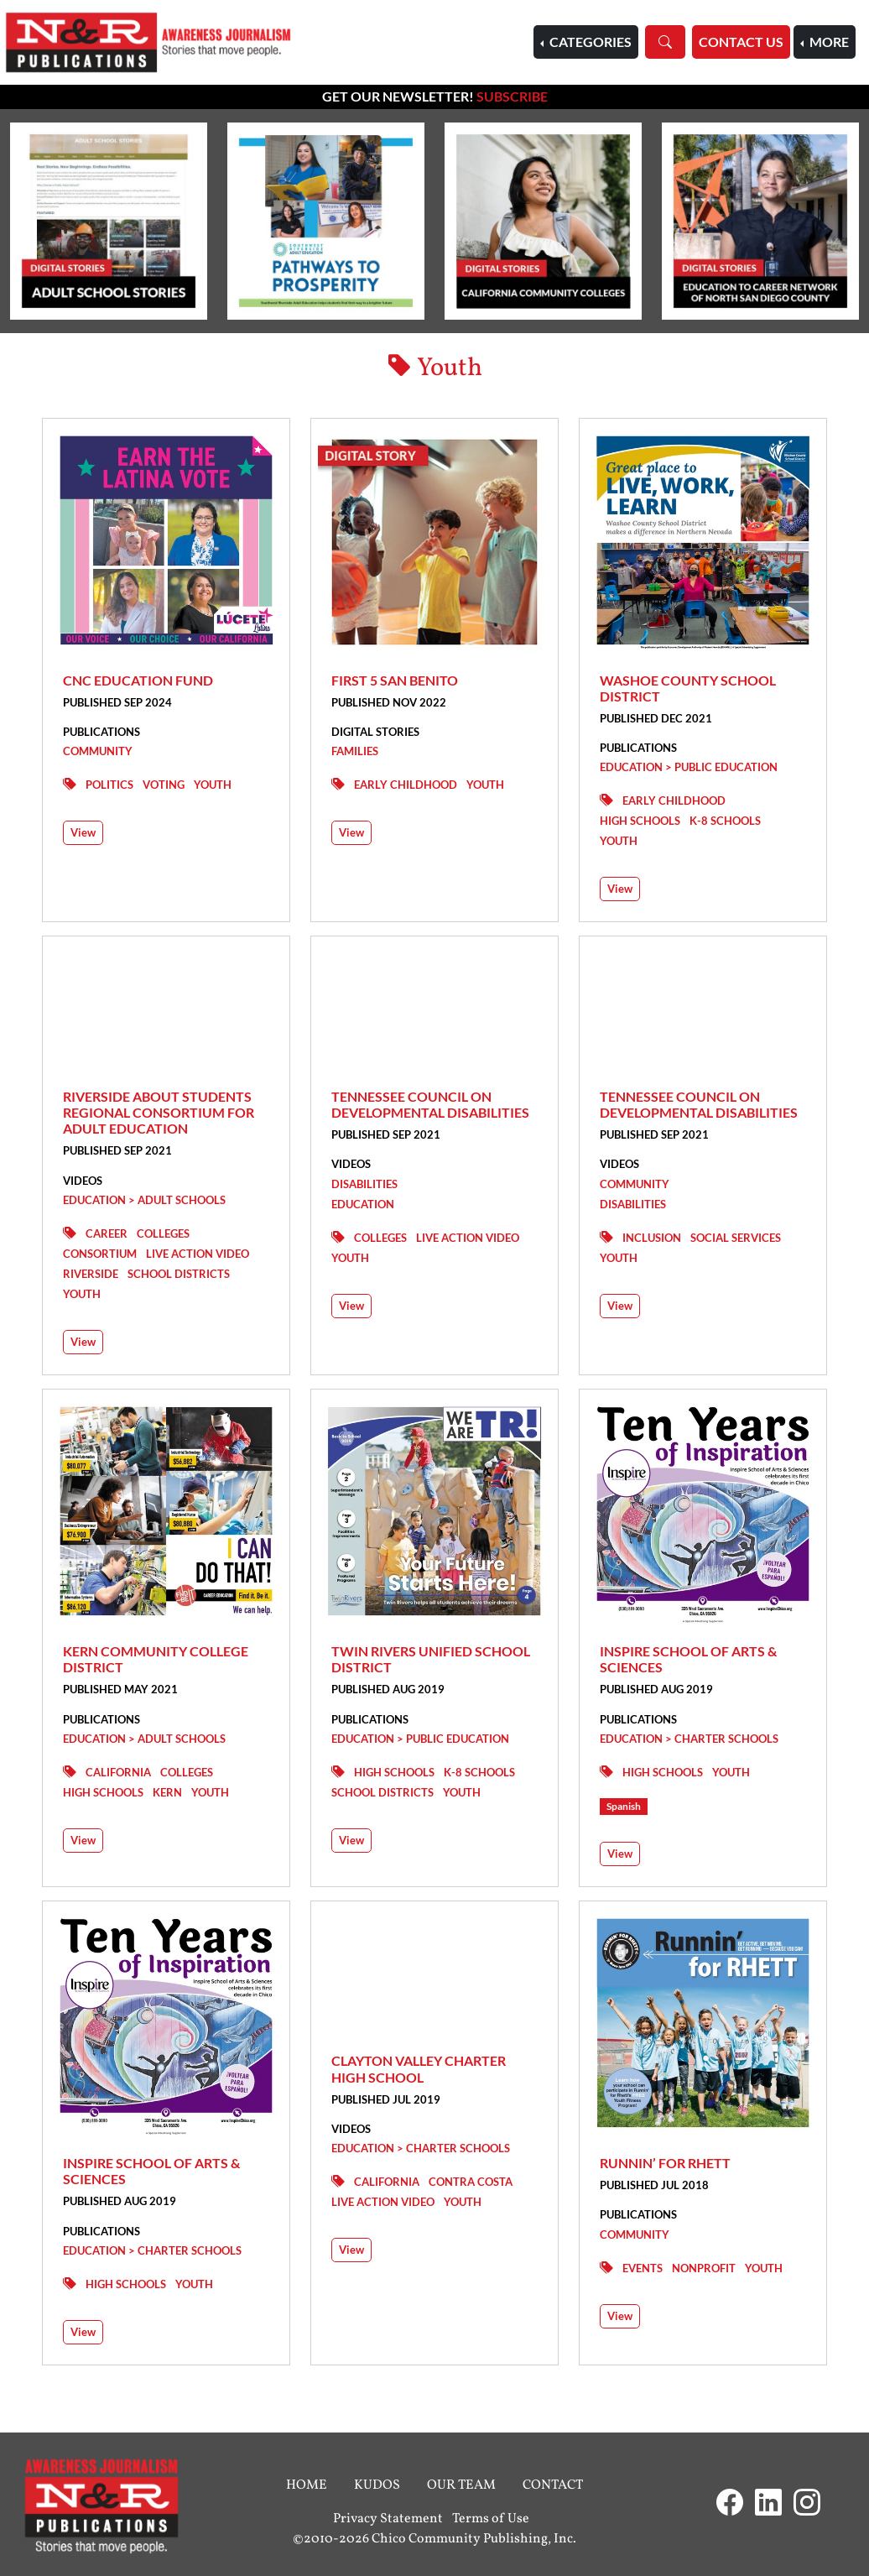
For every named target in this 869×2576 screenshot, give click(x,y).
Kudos (377, 2485)
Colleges (163, 1233)
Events (642, 2268)
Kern (167, 1792)
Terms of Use (490, 2519)
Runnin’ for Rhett (665, 2163)
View (83, 832)
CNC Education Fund (138, 680)
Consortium (100, 1253)
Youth (213, 784)
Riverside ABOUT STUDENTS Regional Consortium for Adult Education (158, 1112)
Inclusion (651, 1237)
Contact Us (741, 42)
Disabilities (364, 1184)
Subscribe (512, 96)
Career (106, 1233)
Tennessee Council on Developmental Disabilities (430, 1104)
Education (362, 1204)
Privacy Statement (388, 2519)
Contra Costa (471, 2181)
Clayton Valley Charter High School (418, 2068)
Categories (589, 42)
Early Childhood (405, 784)
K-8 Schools (725, 820)
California (118, 1772)
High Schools (640, 820)
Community (98, 751)
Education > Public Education (689, 767)
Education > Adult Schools (144, 1200)
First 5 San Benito (394, 680)
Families (354, 751)
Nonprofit (704, 2268)
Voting (164, 784)
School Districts (178, 1273)
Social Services (735, 1237)
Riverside (90, 1273)
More (828, 42)
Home (306, 2485)
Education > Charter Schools (689, 1738)
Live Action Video (197, 1253)
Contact (553, 2485)
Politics (109, 784)
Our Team (461, 2485)
